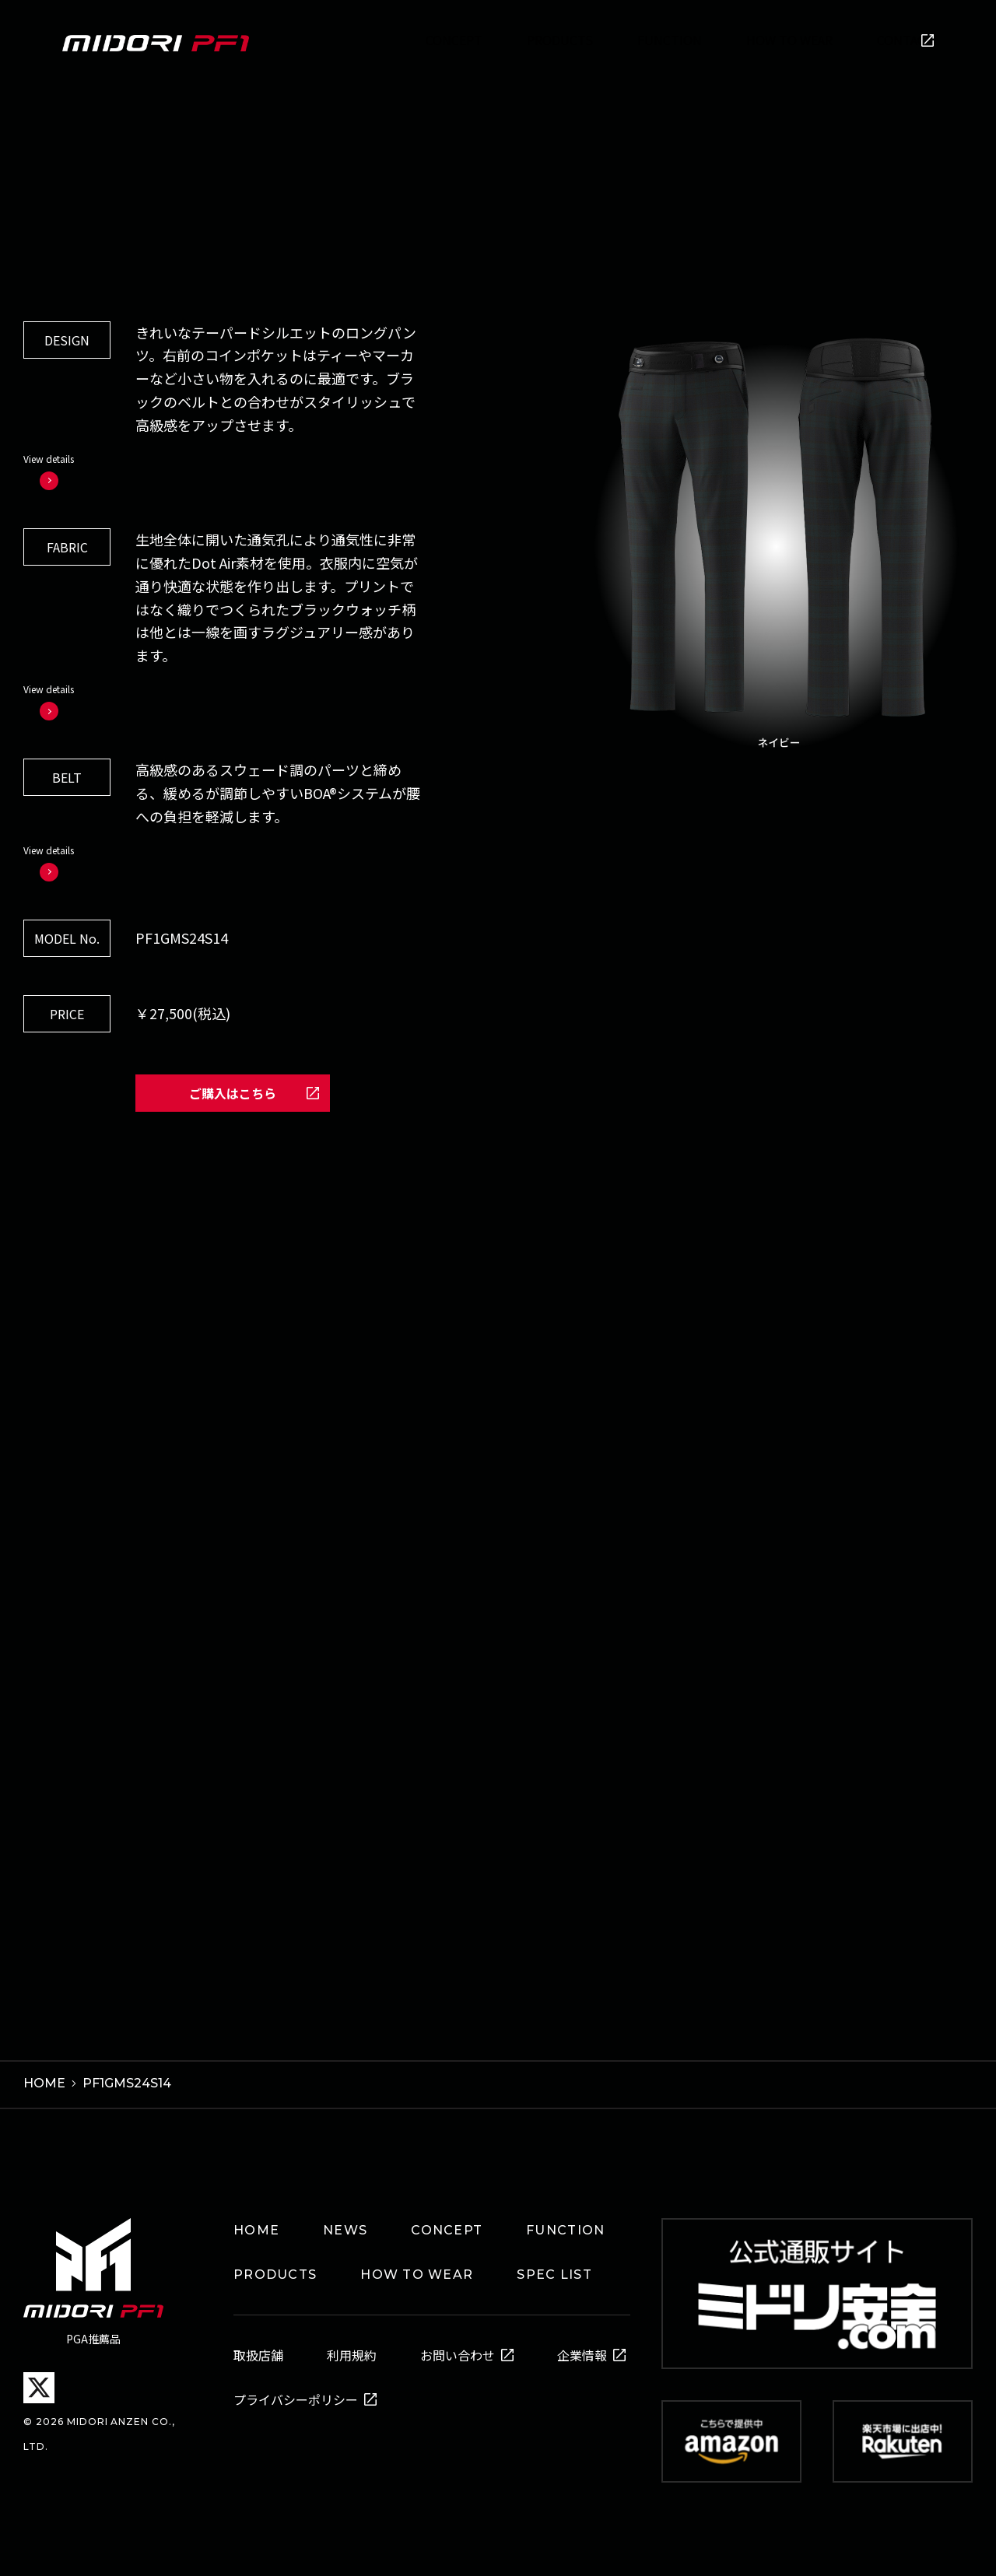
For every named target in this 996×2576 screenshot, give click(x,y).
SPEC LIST (554, 2265)
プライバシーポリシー (295, 2390)
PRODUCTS (275, 2265)
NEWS (345, 2220)
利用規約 (352, 2345)
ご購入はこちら (232, 1086)
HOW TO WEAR (416, 2265)
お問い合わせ (457, 2345)
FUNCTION (565, 2220)
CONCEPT (446, 2220)
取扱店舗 (258, 2345)
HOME (256, 2220)
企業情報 (582, 2345)
